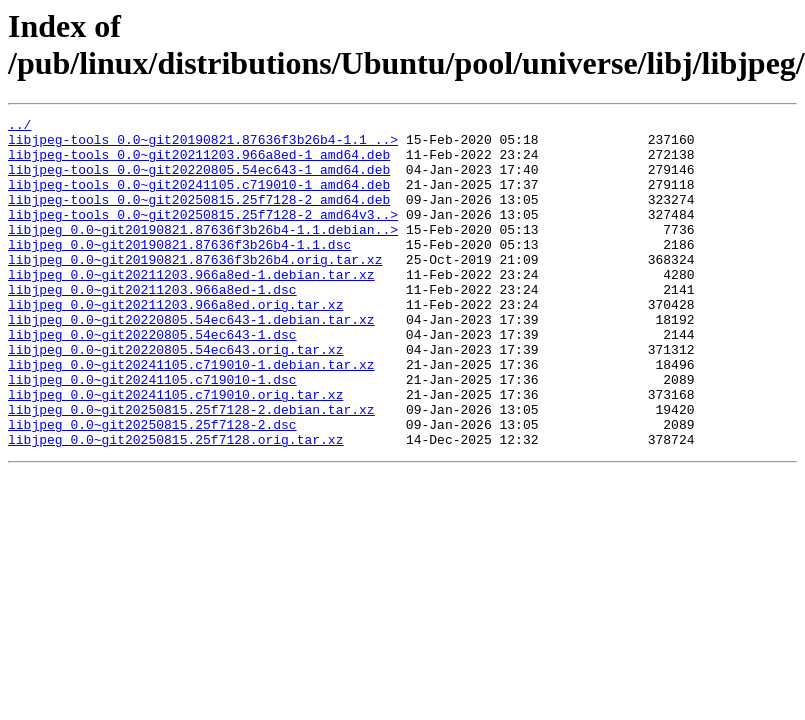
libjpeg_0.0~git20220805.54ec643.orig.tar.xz (175, 397)
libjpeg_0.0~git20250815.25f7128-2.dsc (152, 487)
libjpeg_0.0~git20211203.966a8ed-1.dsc (152, 325)
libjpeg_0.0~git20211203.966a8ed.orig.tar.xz (175, 343)
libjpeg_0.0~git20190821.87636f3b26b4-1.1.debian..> (203, 253)
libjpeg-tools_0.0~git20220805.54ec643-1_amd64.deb (199, 181)
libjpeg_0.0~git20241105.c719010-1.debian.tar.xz (191, 415)
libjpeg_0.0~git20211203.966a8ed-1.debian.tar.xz (191, 307)
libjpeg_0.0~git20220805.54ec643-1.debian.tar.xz (191, 361)
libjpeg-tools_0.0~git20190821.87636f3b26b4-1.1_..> (203, 145)
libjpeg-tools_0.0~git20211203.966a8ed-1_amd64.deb (199, 163)
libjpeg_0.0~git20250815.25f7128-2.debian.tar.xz (191, 469)
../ (19, 127)
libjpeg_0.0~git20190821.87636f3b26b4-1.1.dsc (179, 271)
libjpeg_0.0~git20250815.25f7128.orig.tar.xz (175, 505)
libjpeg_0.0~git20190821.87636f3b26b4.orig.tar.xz (195, 289)
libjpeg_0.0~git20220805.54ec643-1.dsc (152, 379)
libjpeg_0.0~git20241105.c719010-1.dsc (152, 433)
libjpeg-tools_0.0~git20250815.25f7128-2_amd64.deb (199, 217)
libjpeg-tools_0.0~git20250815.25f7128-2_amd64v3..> (203, 235)
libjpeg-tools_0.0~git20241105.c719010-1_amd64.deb (199, 199)
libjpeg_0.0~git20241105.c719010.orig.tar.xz (175, 451)
